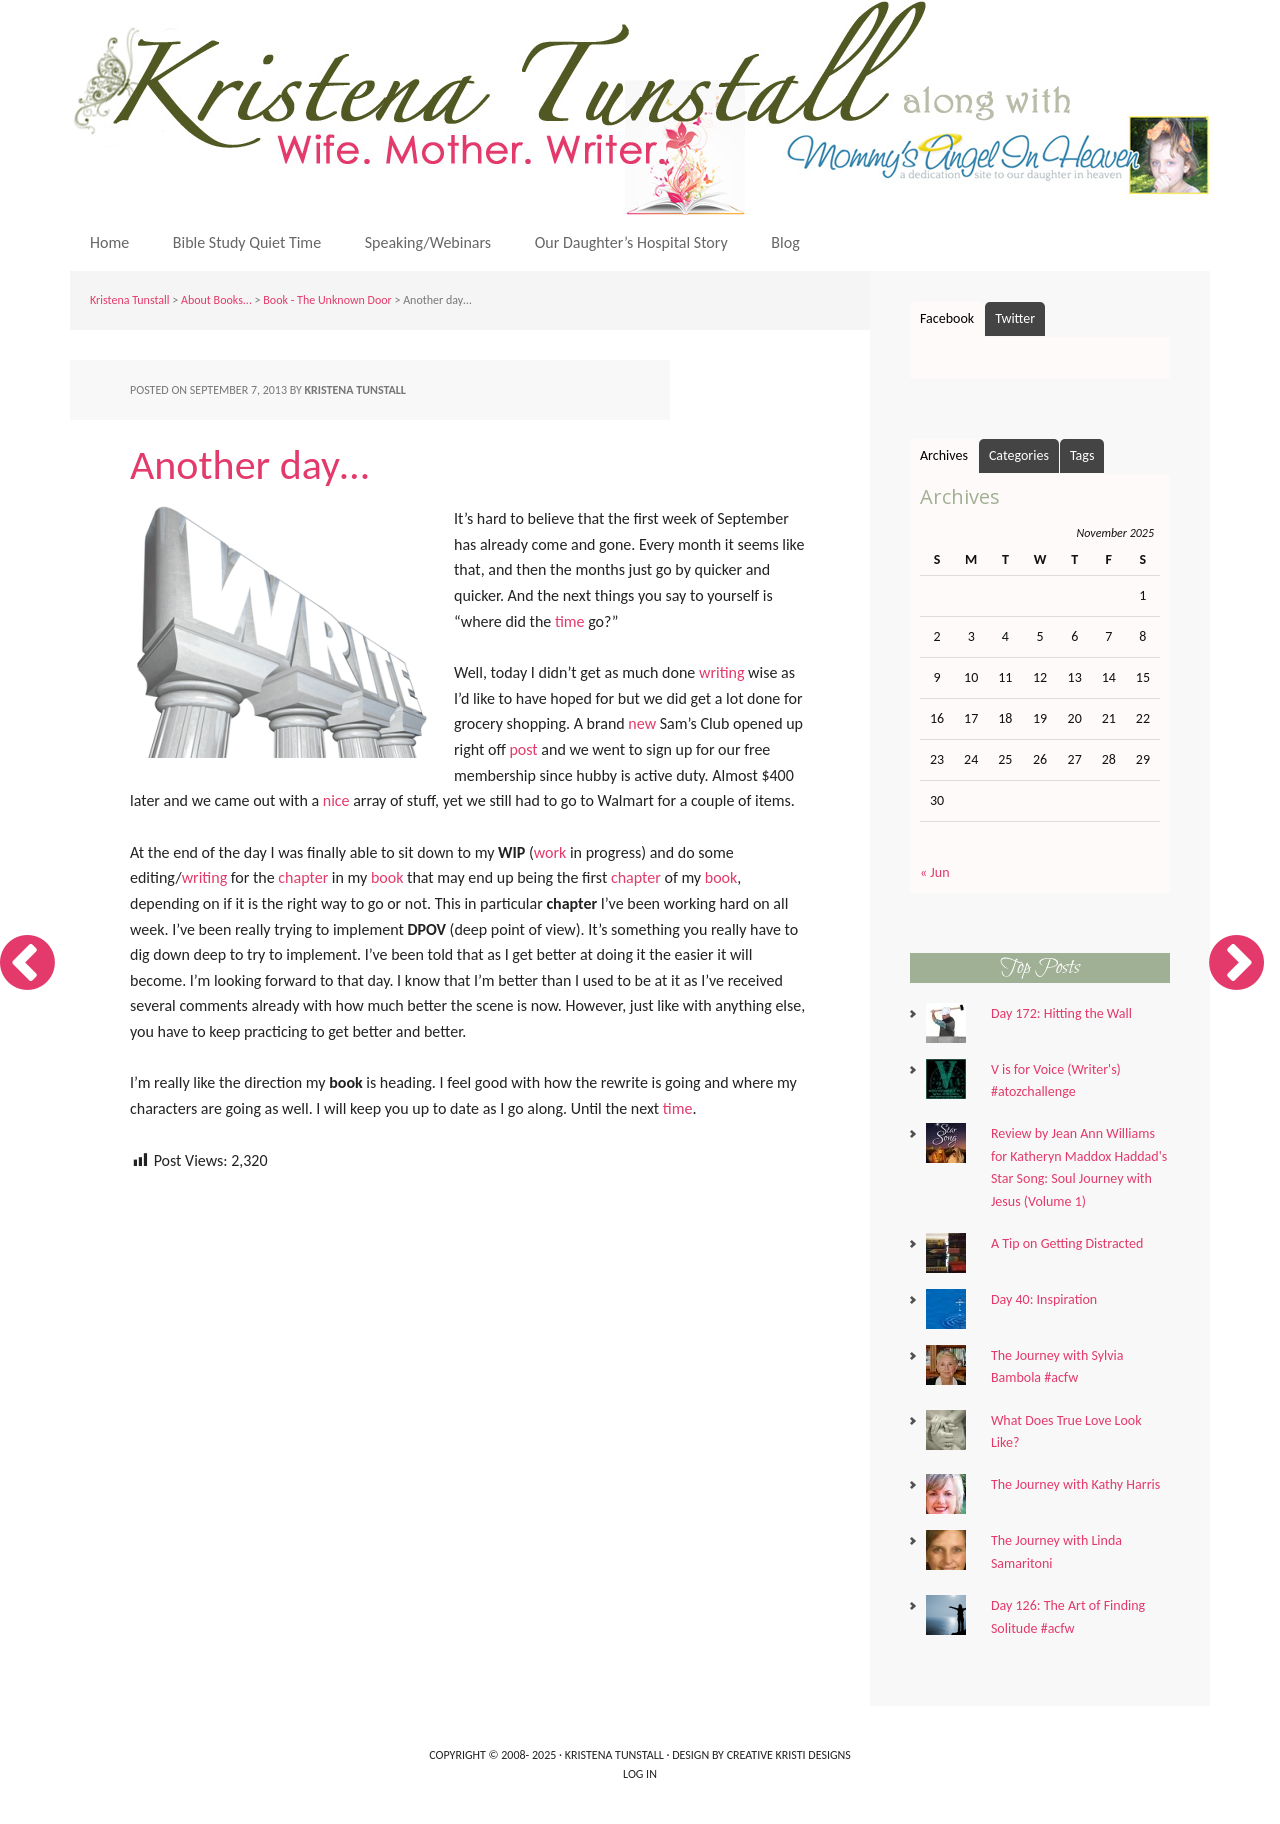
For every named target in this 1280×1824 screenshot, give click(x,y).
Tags (1082, 455)
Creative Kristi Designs (789, 1755)
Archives (944, 455)
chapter (303, 877)
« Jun (935, 872)
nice (336, 800)
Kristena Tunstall (645, 107)
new (642, 723)
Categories (1019, 455)
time (570, 621)
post (523, 749)
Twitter (1015, 318)
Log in (640, 1774)
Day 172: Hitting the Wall (1061, 1013)
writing (722, 672)
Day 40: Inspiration (1044, 1299)
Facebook (947, 318)
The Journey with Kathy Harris (1075, 1484)
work (550, 852)
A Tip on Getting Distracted (1067, 1243)
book (387, 877)
